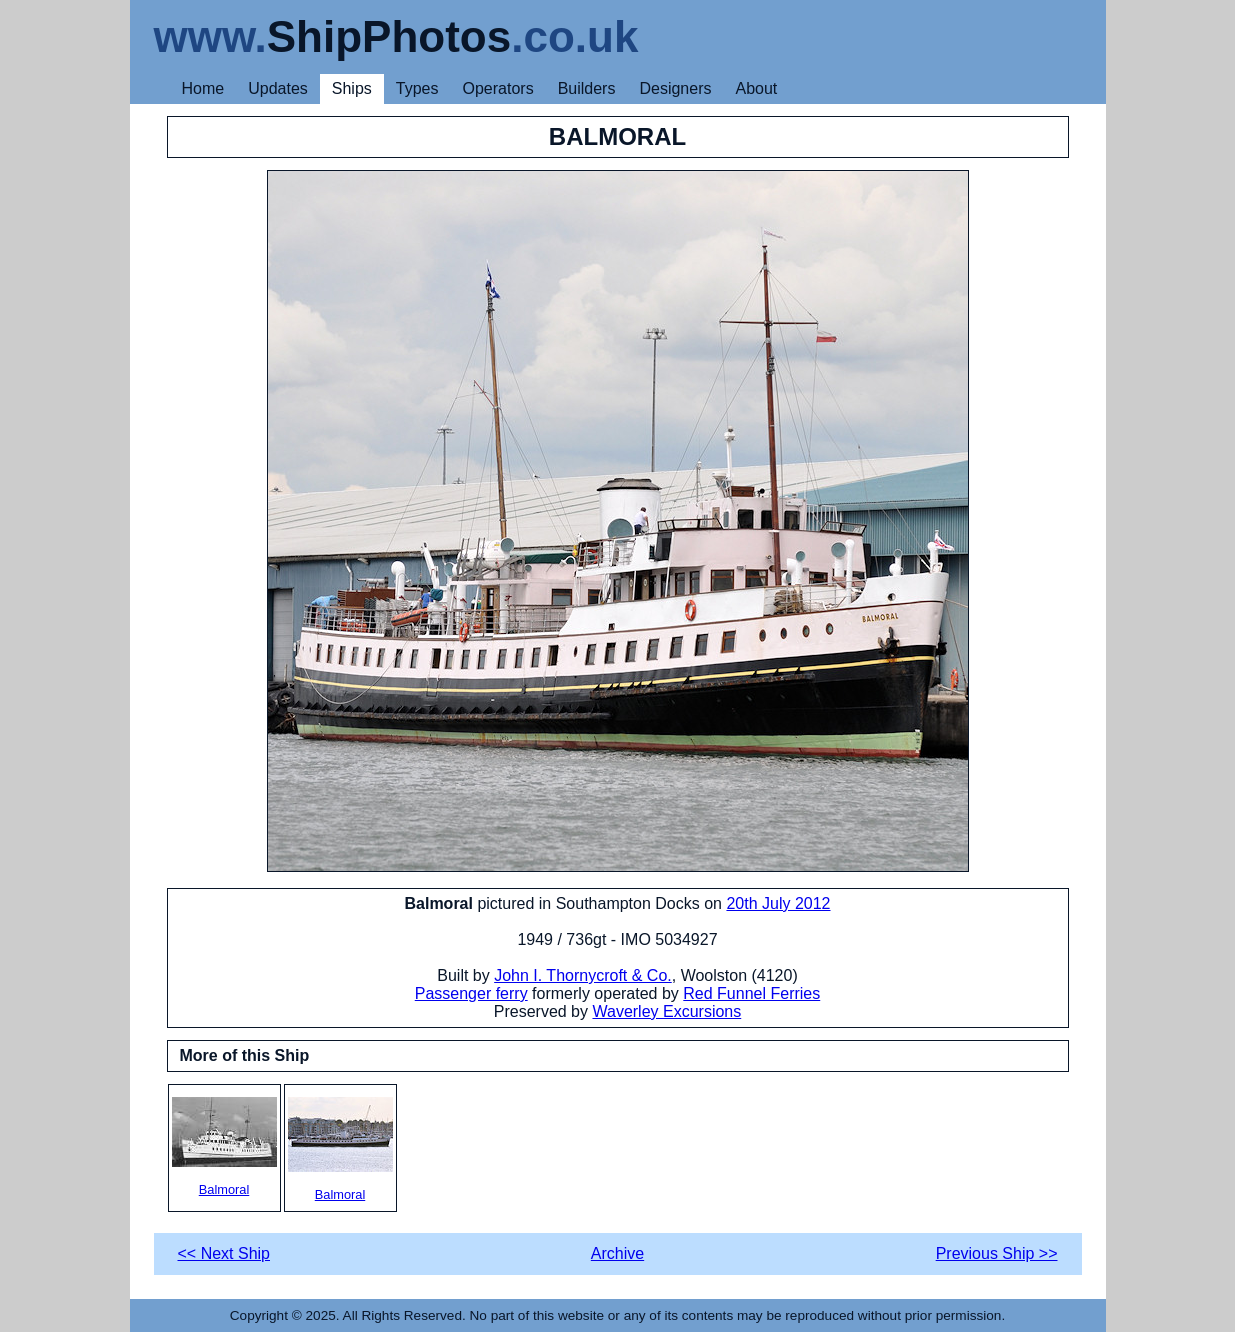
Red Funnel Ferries (751, 993)
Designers (675, 88)
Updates (278, 88)
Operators (498, 88)
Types (417, 88)
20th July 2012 (778, 903)
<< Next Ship (224, 1253)
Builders (587, 88)
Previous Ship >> (997, 1253)
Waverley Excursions (666, 1011)
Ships (352, 88)
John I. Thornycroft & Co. (583, 975)
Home (203, 88)
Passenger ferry (471, 993)
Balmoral (224, 1147)
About (756, 88)
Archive (617, 1253)
